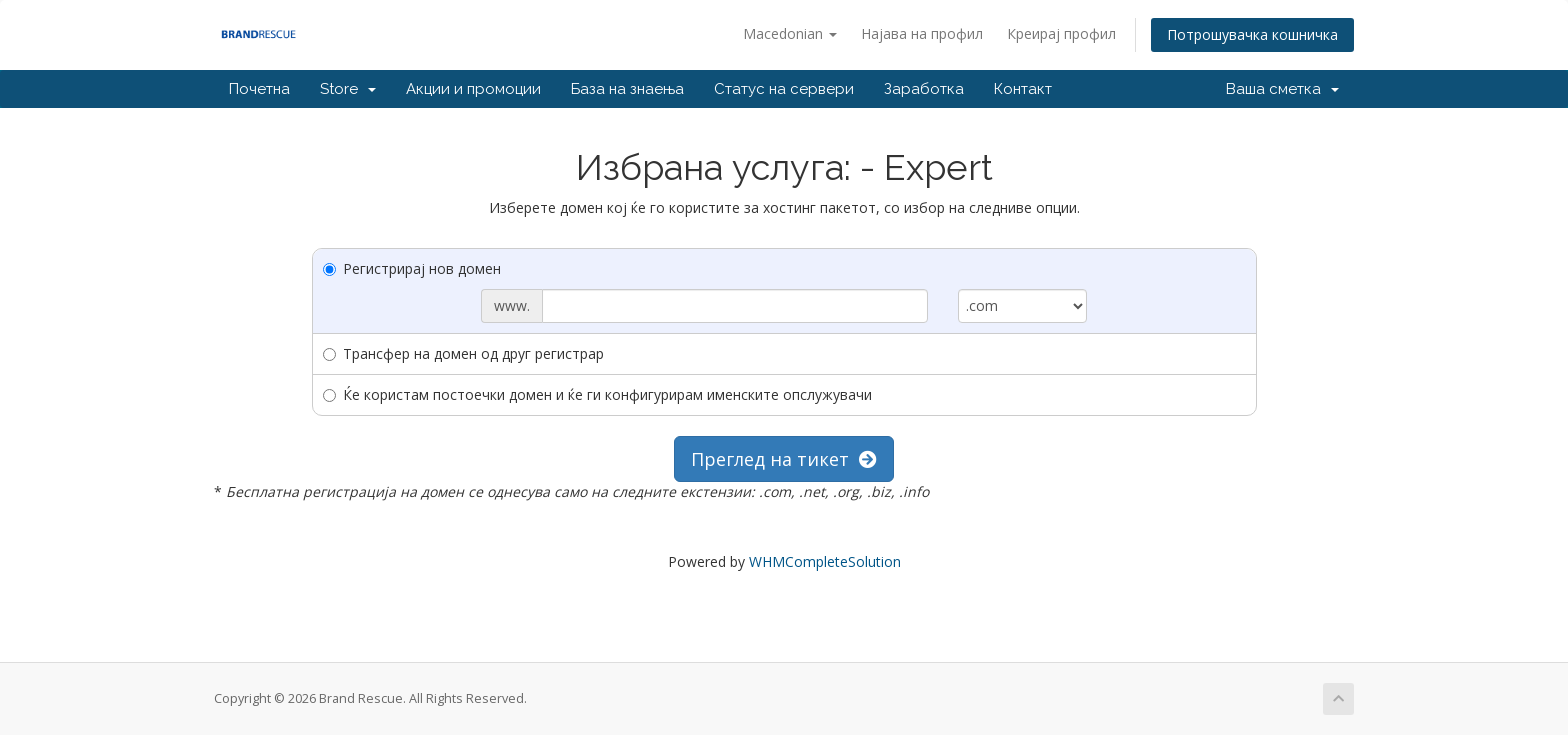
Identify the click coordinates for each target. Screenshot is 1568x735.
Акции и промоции (473, 89)
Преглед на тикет (784, 459)
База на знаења (627, 89)
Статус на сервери (784, 89)
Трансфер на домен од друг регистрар (463, 353)
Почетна (259, 89)
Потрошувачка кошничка (1252, 34)
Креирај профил (1061, 33)
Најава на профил (922, 33)
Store (348, 89)
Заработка (924, 89)
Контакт (1023, 89)
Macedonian (790, 33)
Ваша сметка (1282, 89)
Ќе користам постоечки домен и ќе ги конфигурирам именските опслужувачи (597, 394)
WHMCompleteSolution (825, 561)
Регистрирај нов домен (412, 268)
